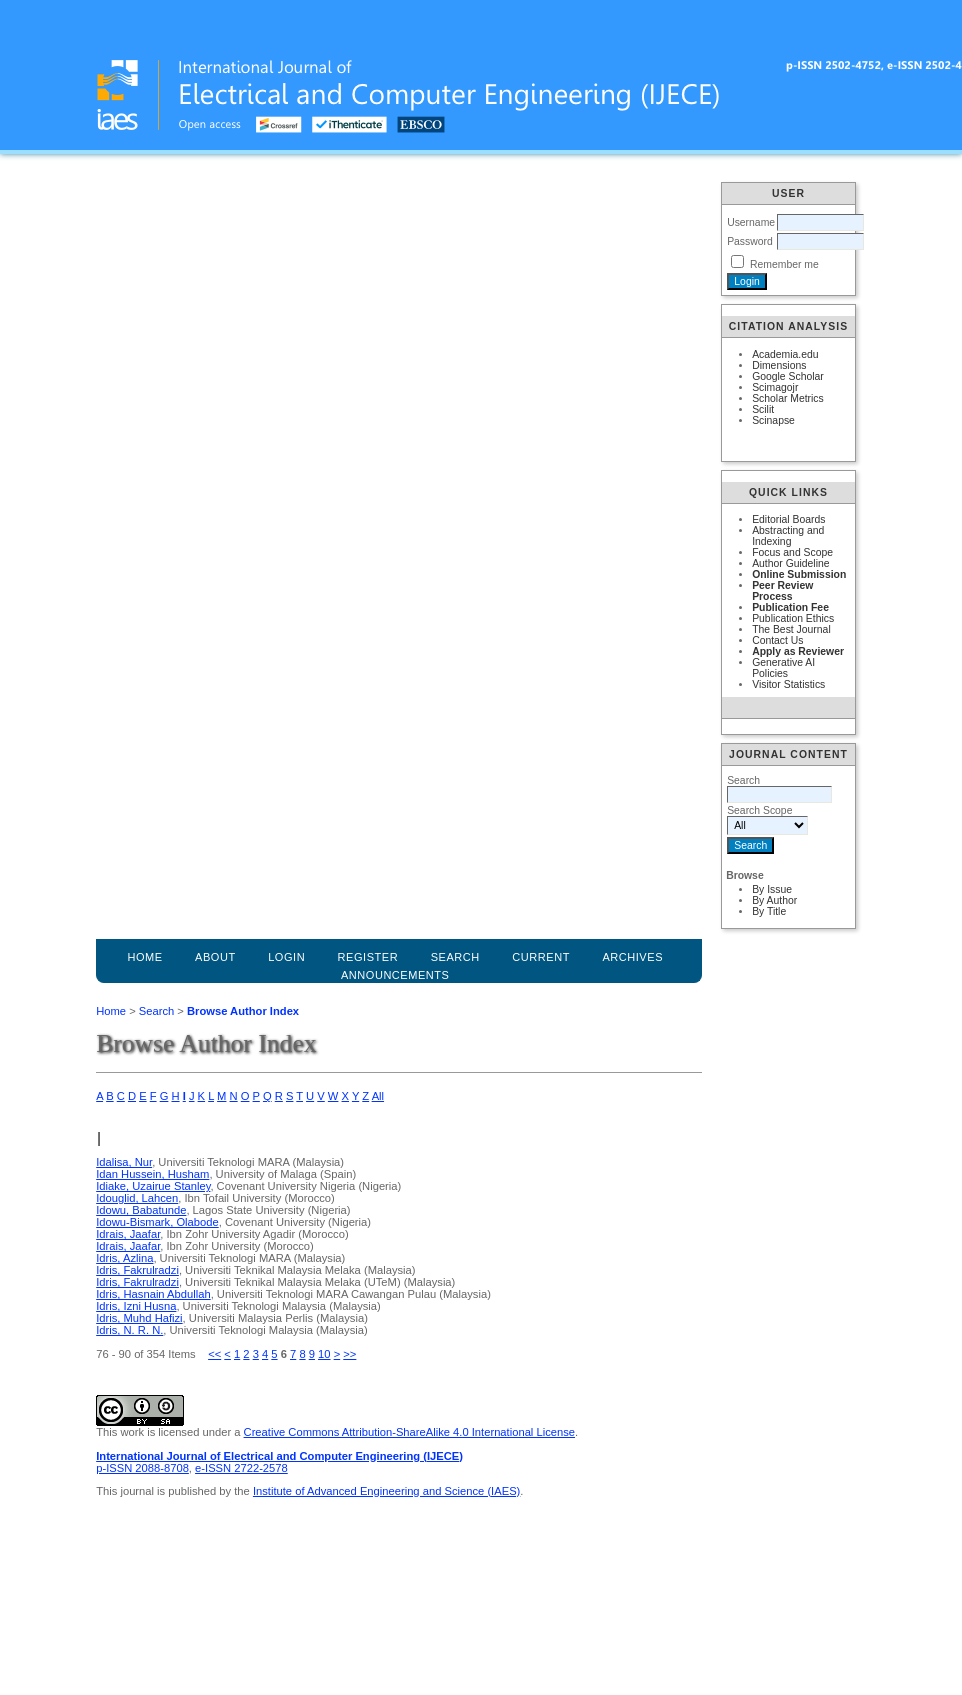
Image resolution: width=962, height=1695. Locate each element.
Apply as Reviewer (798, 651)
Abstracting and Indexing (788, 536)
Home (144, 957)
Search (156, 1011)
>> (349, 1354)
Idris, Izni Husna (136, 1306)
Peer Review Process (782, 591)
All (378, 1096)
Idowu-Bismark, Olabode (157, 1222)
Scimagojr (775, 387)
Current (541, 957)
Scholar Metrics (788, 398)
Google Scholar (788, 376)
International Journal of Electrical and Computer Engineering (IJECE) (279, 1456)
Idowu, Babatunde (141, 1210)
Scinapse (773, 420)
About (215, 957)
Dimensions (779, 365)
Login (286, 957)
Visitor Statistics (788, 684)
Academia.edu (785, 354)
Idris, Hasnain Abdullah (153, 1294)
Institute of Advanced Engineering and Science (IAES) (386, 1491)
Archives (632, 957)
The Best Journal (791, 629)
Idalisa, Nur (124, 1162)
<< (214, 1354)
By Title (769, 911)
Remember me (784, 264)
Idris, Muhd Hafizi (139, 1318)
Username (751, 222)
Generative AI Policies (783, 668)
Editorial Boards (788, 519)
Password (750, 241)
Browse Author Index (243, 1011)
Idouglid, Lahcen (137, 1198)
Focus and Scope (792, 552)
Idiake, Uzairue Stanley (153, 1186)
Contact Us (777, 640)
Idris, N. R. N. (129, 1330)
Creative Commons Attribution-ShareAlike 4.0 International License (409, 1432)
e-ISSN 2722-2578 (241, 1468)
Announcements (395, 975)
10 (324, 1354)
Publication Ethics (793, 618)
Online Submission (799, 574)
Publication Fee (790, 607)
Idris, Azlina (124, 1258)
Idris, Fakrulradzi (137, 1270)
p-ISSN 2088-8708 (142, 1468)
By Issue (772, 889)
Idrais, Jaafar (128, 1234)
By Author (774, 900)
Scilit (763, 409)
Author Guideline (790, 563)
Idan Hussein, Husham (152, 1174)
